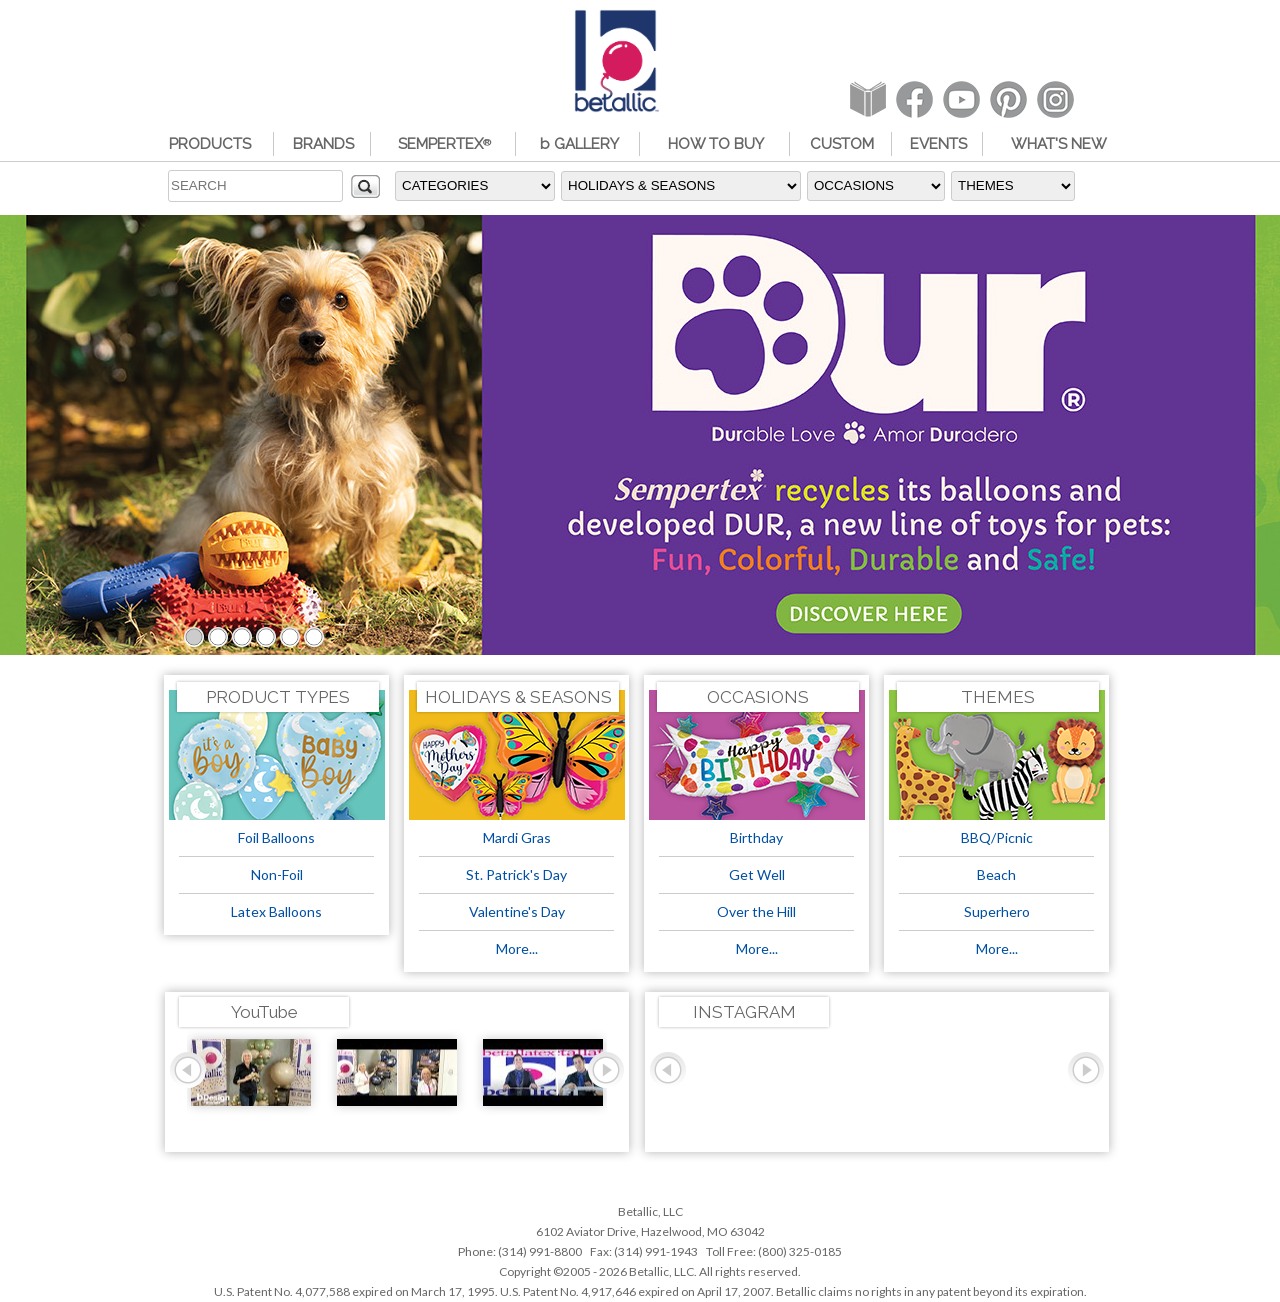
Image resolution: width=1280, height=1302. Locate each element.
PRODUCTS (210, 144)
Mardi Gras (517, 837)
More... (517, 948)
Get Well (757, 874)
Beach (996, 874)
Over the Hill (756, 911)
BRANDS (323, 144)
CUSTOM (842, 144)
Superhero (997, 911)
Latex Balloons (276, 911)
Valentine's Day (517, 911)
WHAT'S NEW (1059, 144)
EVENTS (938, 144)
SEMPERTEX (444, 144)
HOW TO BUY (716, 144)
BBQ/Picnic (997, 837)
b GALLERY (579, 144)
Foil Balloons (276, 837)
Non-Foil (277, 874)
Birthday (756, 837)
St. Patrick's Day (516, 874)
